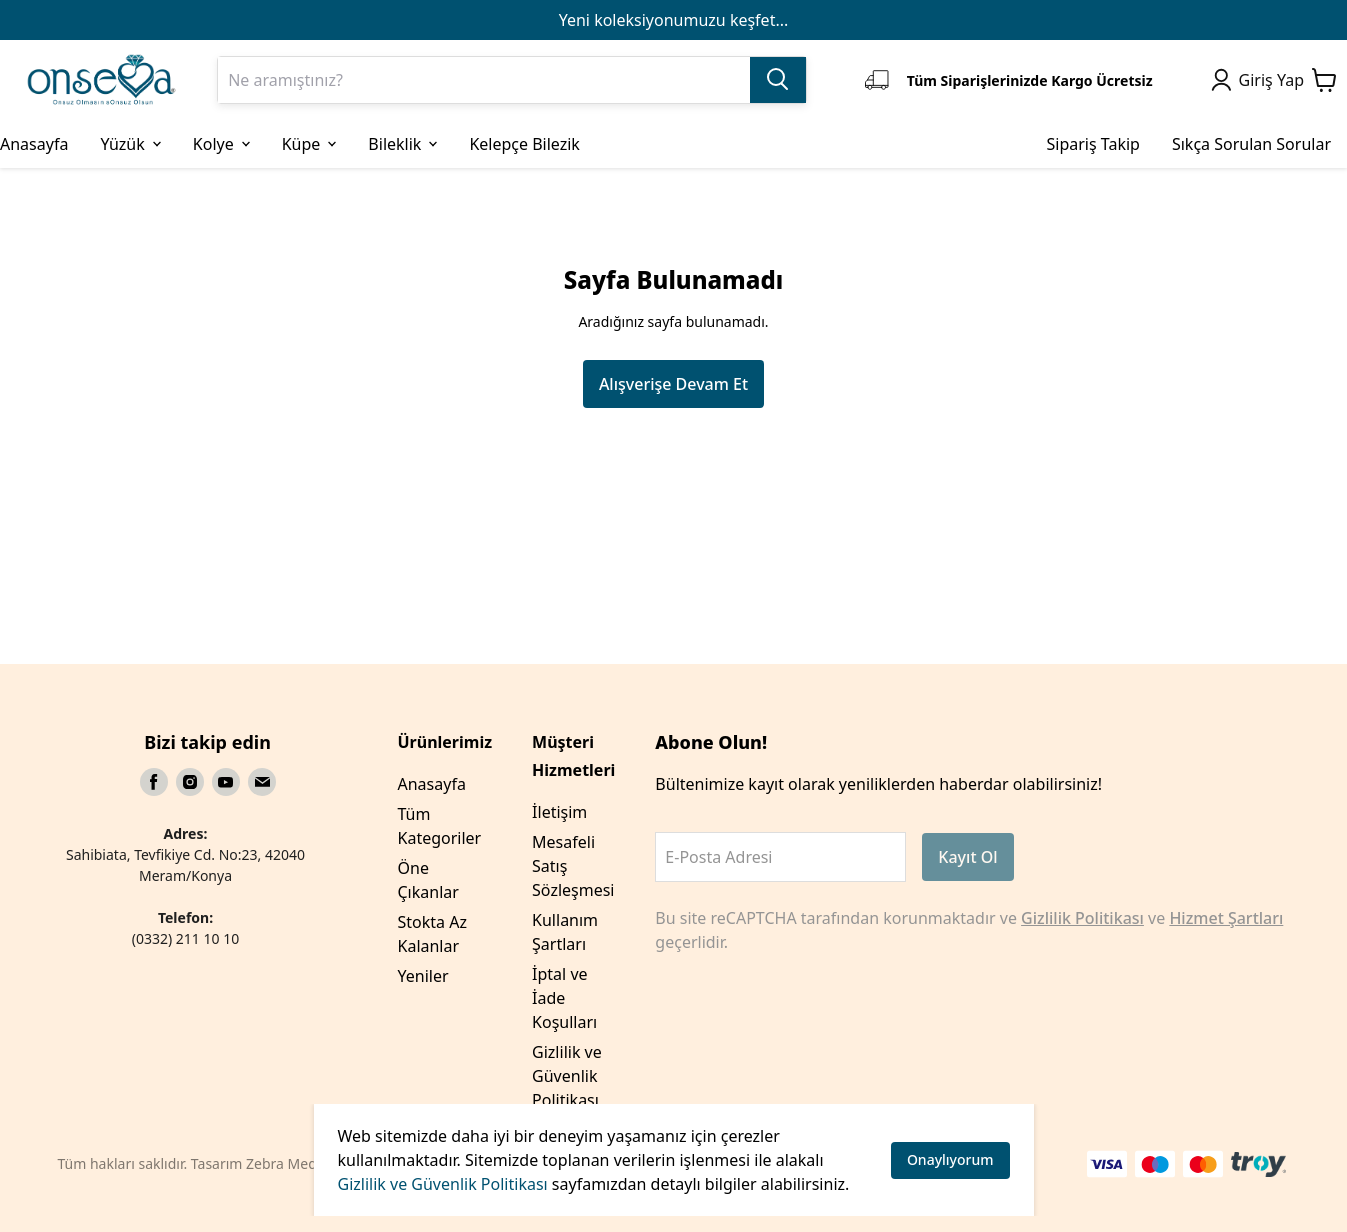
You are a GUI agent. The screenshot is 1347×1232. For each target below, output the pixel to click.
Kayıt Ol (967, 857)
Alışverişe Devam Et (673, 384)
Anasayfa (432, 784)
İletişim (559, 812)
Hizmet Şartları (1226, 918)
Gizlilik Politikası (1082, 918)
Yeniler (423, 976)
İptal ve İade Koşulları (564, 998)
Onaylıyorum (950, 1159)
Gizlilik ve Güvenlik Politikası (443, 1184)
